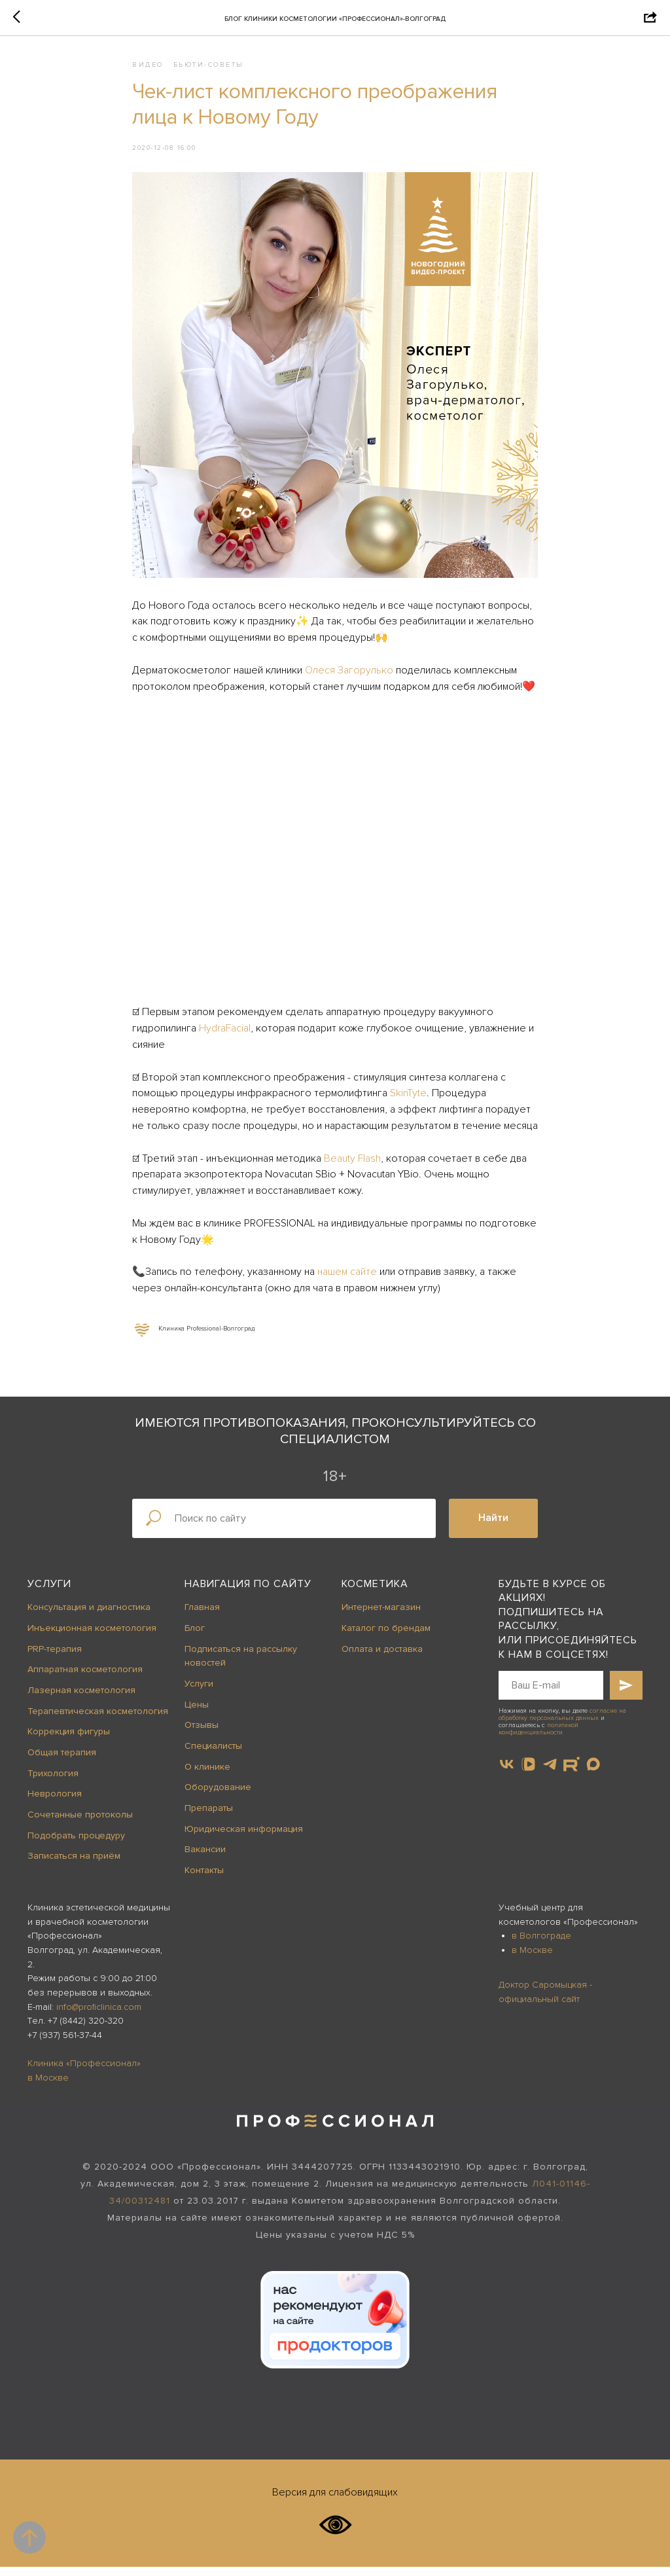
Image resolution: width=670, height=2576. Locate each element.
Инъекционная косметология (91, 1637)
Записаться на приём (73, 1865)
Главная (202, 1616)
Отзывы (202, 1734)
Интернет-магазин (381, 1616)
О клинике (207, 1775)
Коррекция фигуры (68, 1741)
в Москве (532, 1959)
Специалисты (213, 1755)
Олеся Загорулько (349, 674)
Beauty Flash (352, 1163)
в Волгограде (541, 1944)
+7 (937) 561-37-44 (64, 2044)
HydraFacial (225, 1032)
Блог (195, 1637)
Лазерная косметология (81, 1699)
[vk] (507, 1773)
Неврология (54, 1803)
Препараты (209, 1817)
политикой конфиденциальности (538, 1737)
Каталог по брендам (386, 1637)
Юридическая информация (244, 1838)
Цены (197, 1713)
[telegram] (550, 1773)
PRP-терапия (54, 1658)
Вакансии (205, 1859)
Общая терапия (61, 1761)
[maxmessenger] (593, 1773)
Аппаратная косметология (85, 1678)
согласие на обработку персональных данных (562, 1723)
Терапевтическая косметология (97, 1720)
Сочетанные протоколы (80, 1823)
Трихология (53, 1782)
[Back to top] (29, 2537)
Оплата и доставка (382, 1658)
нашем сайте (347, 1276)
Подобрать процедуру (76, 1844)
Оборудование (218, 1796)
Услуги (49, 1593)
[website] (571, 1773)
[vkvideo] (528, 1773)
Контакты (204, 1879)
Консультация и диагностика (88, 1616)
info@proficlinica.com (98, 2016)
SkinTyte (408, 1097)
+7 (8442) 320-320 (86, 2030)
